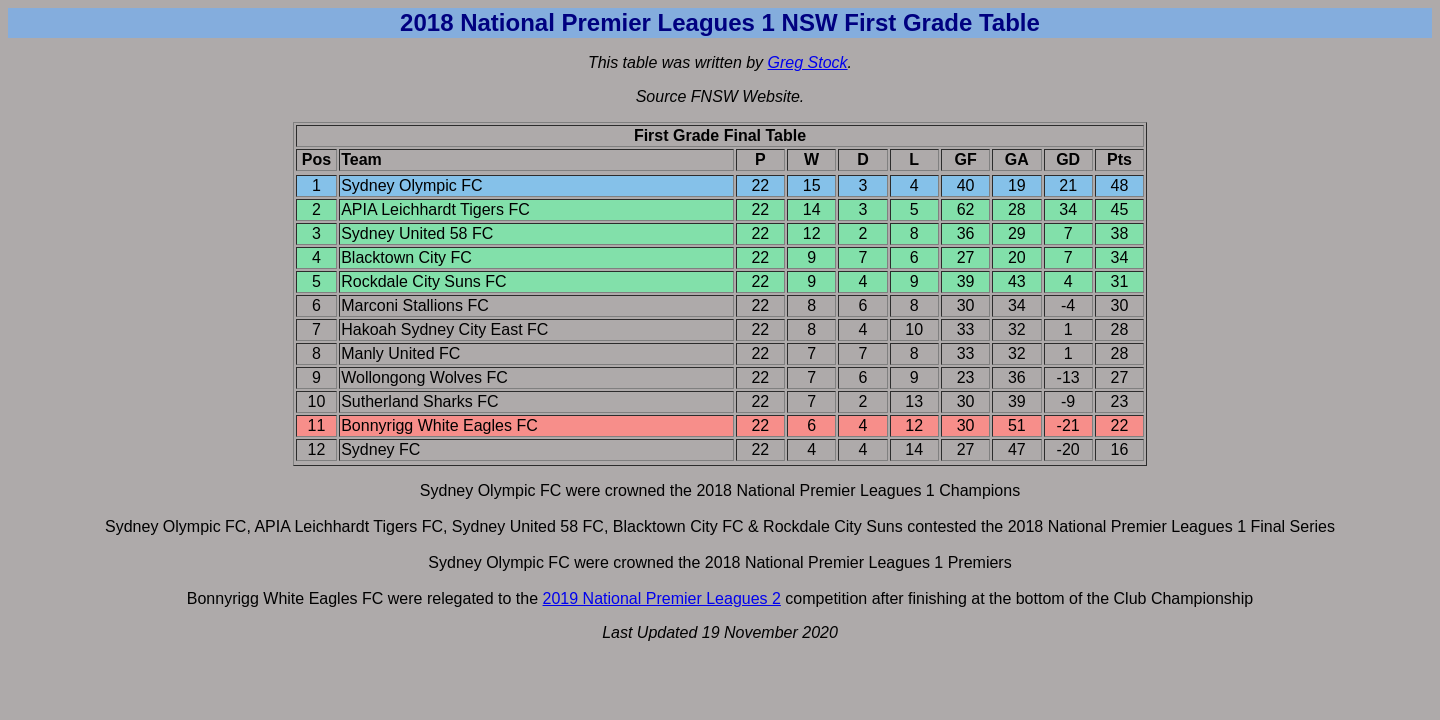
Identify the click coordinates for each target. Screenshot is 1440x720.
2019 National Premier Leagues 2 (662, 598)
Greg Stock (808, 62)
